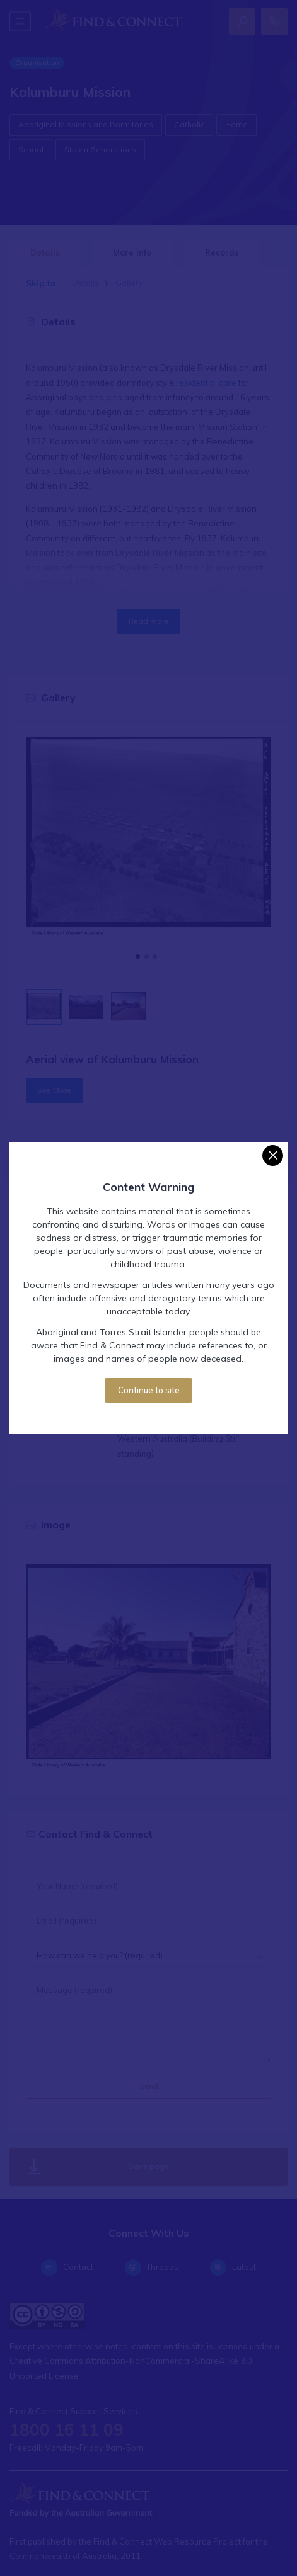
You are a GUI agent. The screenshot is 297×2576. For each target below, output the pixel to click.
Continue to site (149, 1390)
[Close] (272, 1155)
